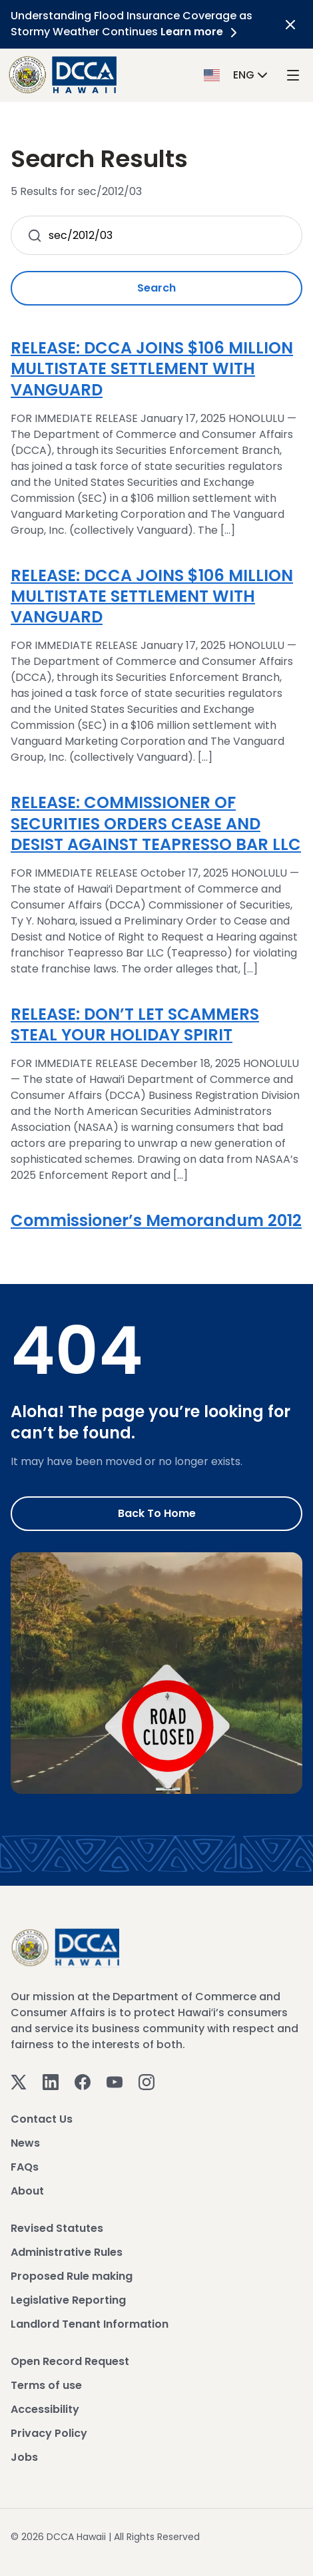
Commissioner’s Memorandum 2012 (156, 1220)
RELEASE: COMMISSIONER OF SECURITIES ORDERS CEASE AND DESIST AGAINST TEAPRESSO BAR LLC (156, 823)
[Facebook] (83, 2081)
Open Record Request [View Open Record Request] (70, 2361)
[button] (237, 74)
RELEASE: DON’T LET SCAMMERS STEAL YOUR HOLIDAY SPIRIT (135, 1024)
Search (156, 288)
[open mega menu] (293, 75)
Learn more (201, 31)
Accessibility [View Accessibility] (45, 2409)
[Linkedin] (51, 2081)
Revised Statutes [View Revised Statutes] (57, 2228)
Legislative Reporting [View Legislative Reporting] (68, 2300)
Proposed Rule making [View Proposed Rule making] (72, 2276)
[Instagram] (147, 2081)
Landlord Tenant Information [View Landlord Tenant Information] (89, 2324)
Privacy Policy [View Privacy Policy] (49, 2433)
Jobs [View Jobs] (24, 2457)
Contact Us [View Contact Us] (42, 2119)
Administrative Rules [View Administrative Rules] (67, 2252)
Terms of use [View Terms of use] (46, 2385)
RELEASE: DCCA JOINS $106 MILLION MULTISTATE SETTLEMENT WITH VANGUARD (152, 368)
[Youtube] (115, 2081)
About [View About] (27, 2191)
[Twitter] (19, 2081)
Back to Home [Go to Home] (157, 1513)
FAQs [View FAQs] (25, 2167)
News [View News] (25, 2143)
